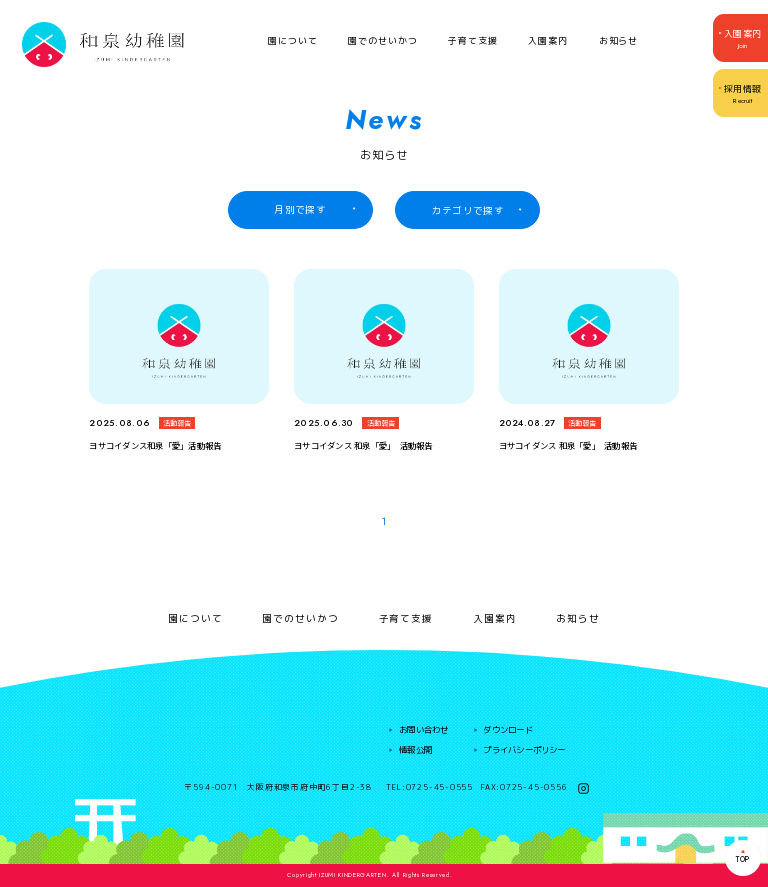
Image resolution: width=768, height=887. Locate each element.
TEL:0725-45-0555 (429, 788)
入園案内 (548, 40)
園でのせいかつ (382, 40)
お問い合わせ (423, 730)
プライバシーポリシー (524, 750)
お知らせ (619, 40)
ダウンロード (507, 730)
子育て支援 (473, 40)
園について (293, 40)
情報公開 (415, 750)
